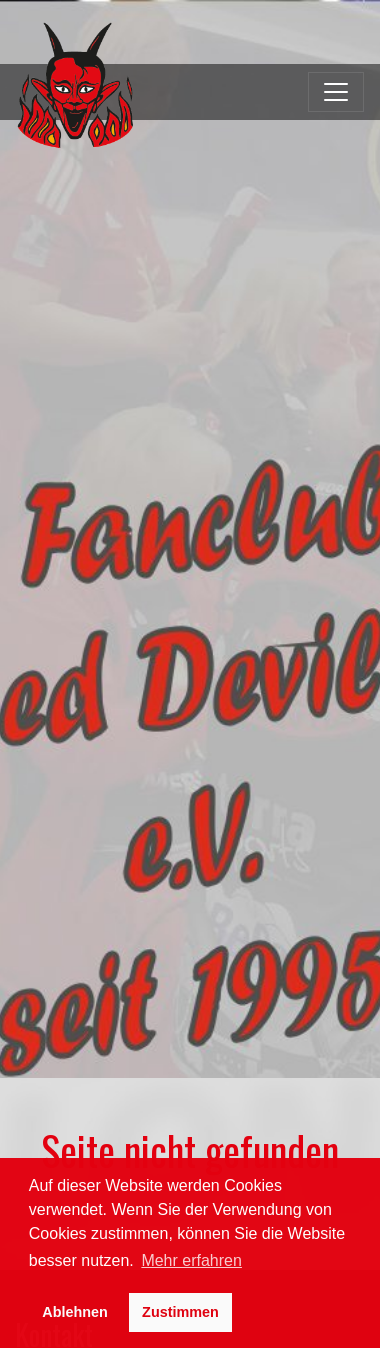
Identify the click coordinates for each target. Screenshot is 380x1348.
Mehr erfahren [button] (191, 1260)
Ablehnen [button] (75, 1312)
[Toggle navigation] (336, 92)
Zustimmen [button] (180, 1312)
